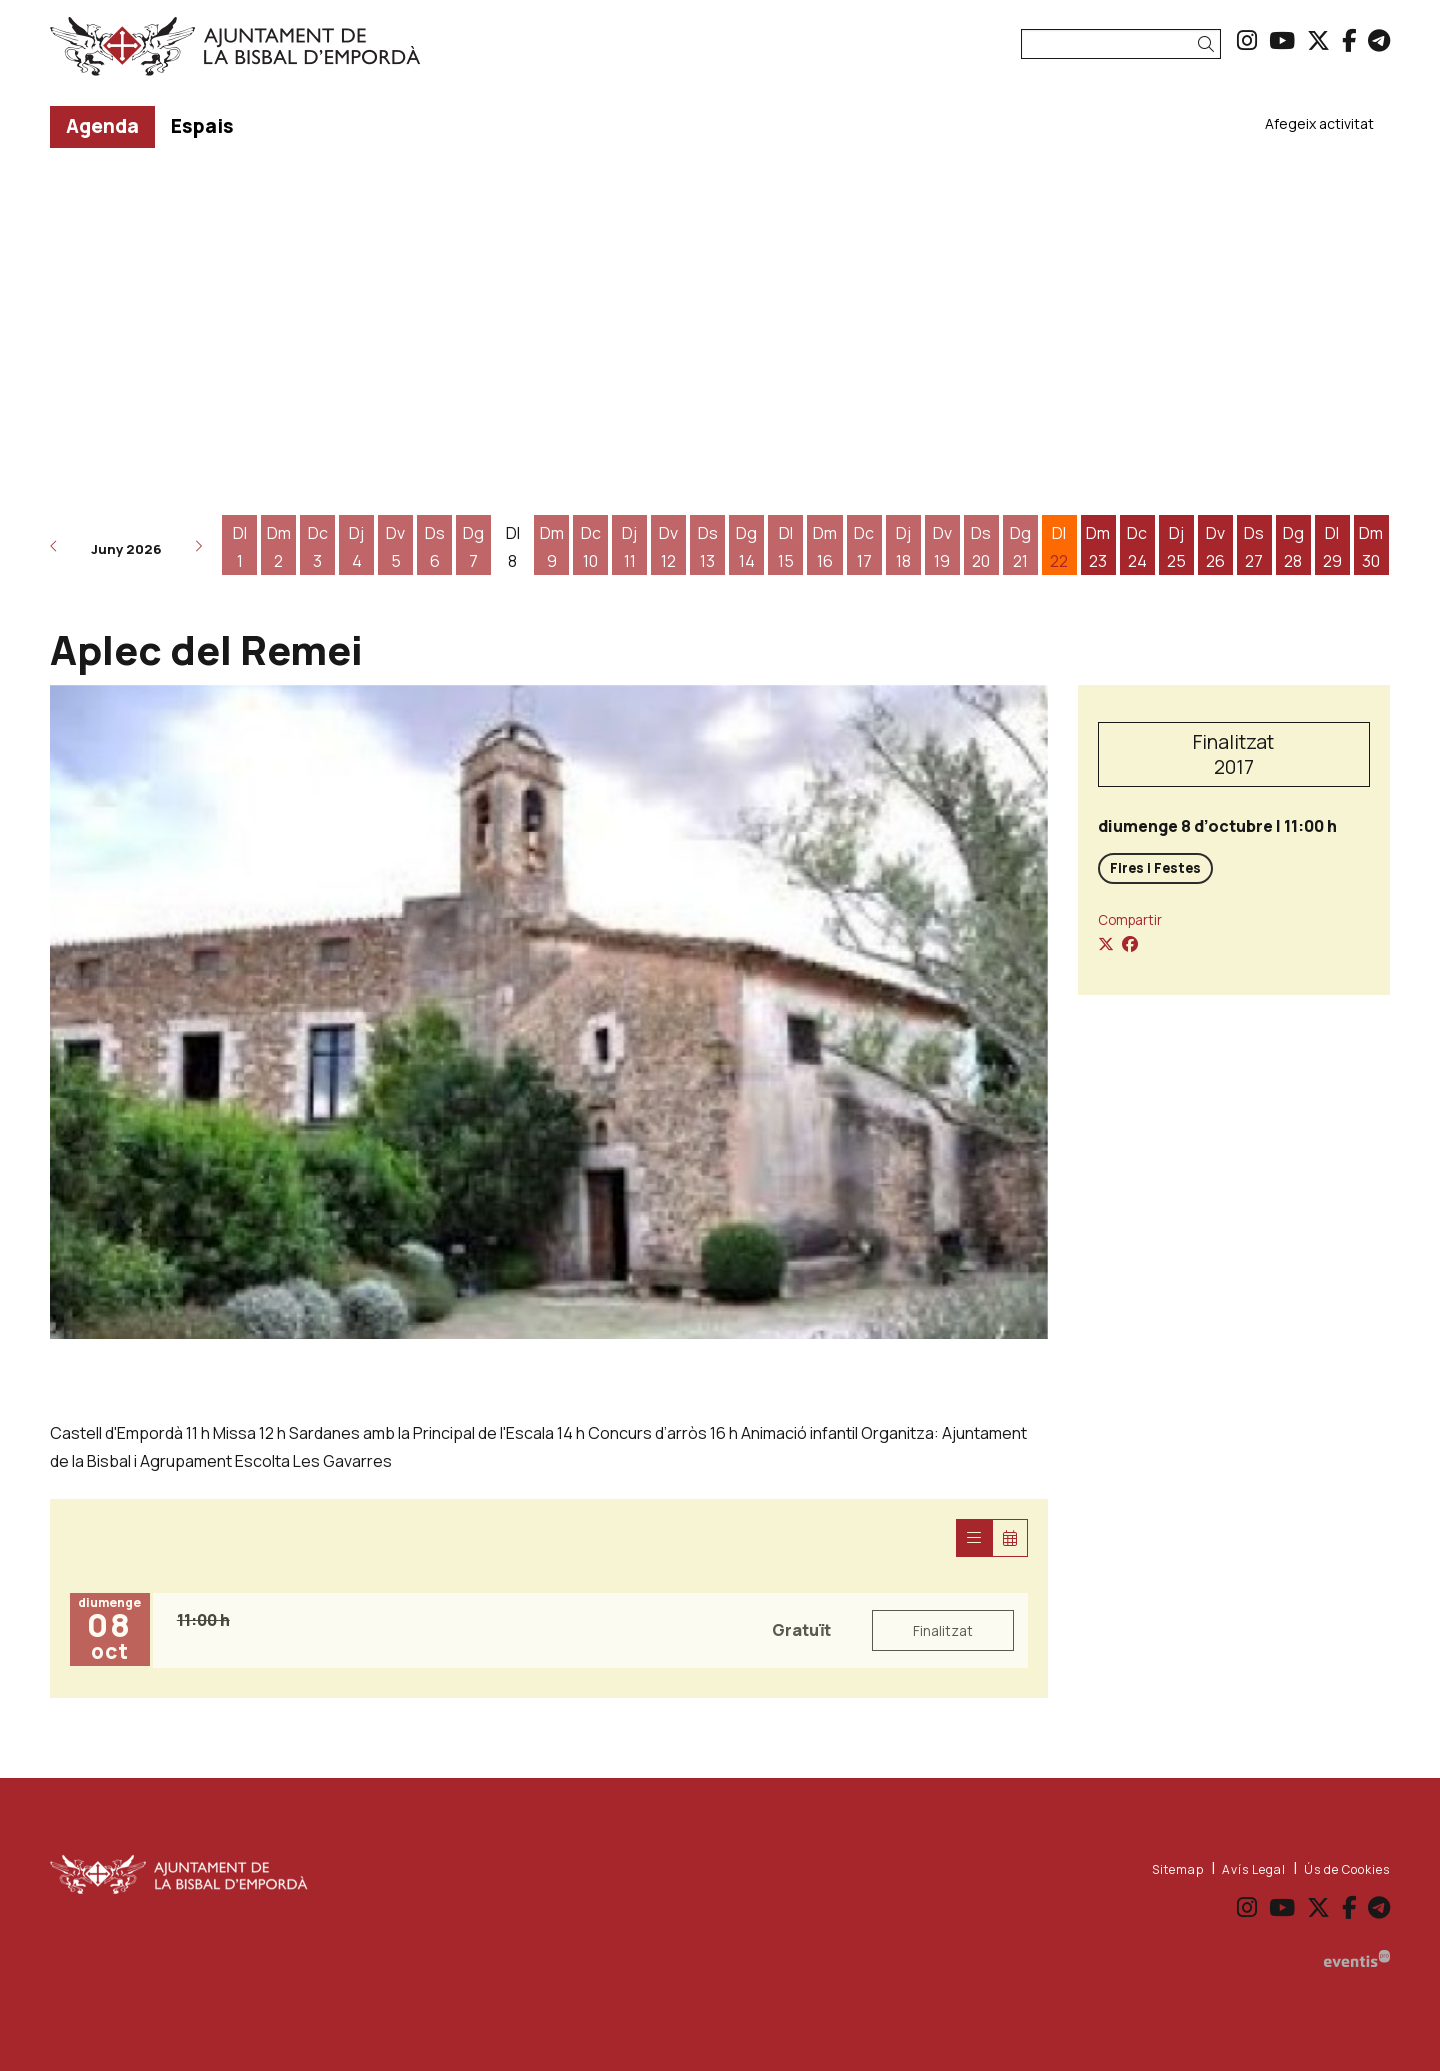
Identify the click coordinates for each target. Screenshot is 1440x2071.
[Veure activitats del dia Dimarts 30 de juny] (1371, 547)
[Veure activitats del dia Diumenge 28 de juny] (1293, 547)
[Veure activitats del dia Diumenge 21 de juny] (1020, 547)
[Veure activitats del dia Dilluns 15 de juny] (785, 547)
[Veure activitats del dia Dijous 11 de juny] (629, 547)
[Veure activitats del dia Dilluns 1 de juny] (239, 547)
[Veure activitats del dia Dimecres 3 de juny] (317, 547)
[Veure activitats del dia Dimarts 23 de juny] (1098, 547)
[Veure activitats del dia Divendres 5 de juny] (395, 547)
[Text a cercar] (1121, 44)
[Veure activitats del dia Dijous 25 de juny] (1176, 547)
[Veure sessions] (974, 1538)
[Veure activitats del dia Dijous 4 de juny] (356, 547)
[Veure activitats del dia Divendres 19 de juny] (942, 547)
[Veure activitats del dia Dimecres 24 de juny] (1137, 547)
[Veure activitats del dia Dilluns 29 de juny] (1332, 547)
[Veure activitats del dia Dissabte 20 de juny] (981, 547)
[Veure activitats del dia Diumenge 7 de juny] (473, 547)
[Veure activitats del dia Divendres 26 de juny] (1215, 547)
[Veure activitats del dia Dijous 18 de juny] (903, 547)
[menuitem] (1247, 40)
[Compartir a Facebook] (1130, 944)
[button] (1209, 44)
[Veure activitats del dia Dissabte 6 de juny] (434, 547)
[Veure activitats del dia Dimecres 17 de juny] (864, 547)
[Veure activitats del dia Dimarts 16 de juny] (824, 547)
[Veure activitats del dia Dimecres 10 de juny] (590, 547)
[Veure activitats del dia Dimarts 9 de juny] (551, 547)
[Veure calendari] (1010, 1538)
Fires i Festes (1155, 868)
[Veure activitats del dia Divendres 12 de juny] (668, 547)
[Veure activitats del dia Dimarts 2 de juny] (278, 547)
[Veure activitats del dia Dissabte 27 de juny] (1254, 547)
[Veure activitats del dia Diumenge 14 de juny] (746, 547)
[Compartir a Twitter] (1106, 944)
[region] (549, 1012)
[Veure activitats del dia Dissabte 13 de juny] (707, 547)
